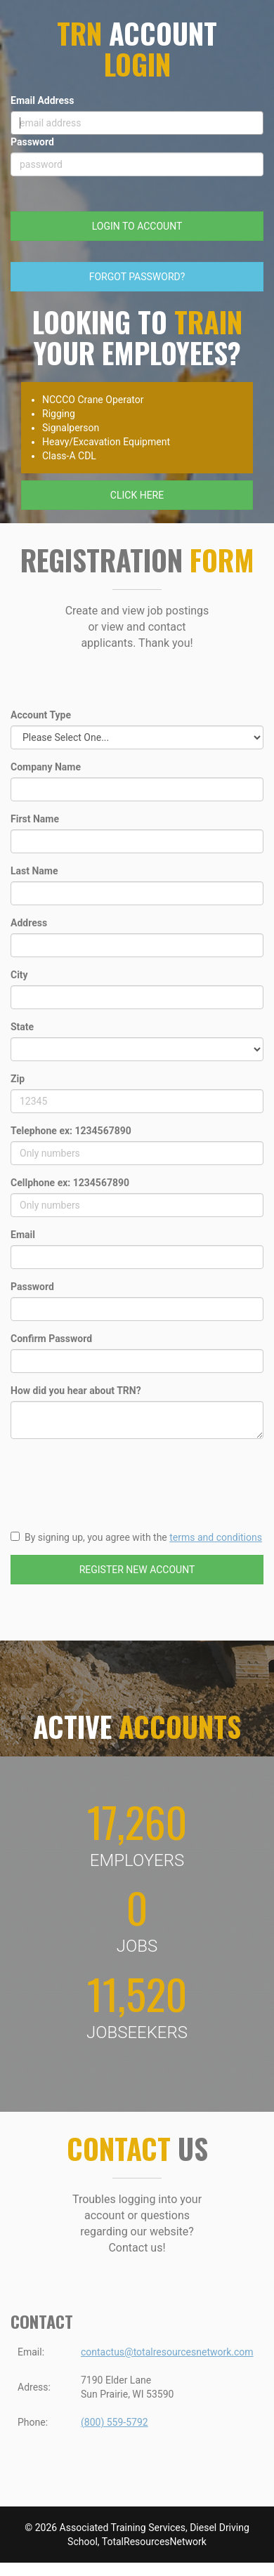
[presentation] (117, 1477)
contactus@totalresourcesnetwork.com (167, 2352)
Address (29, 922)
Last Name (34, 870)
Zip (18, 1078)
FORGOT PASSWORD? (137, 276)
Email (23, 1234)
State (22, 1026)
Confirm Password (51, 1338)
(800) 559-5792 (114, 2422)
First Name (35, 818)
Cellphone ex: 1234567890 (70, 1182)
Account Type (41, 715)
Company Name (46, 767)
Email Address (42, 100)
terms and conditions (215, 1537)
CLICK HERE (137, 495)
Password (32, 141)
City (19, 974)
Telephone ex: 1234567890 (71, 1130)
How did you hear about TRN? (76, 1390)
